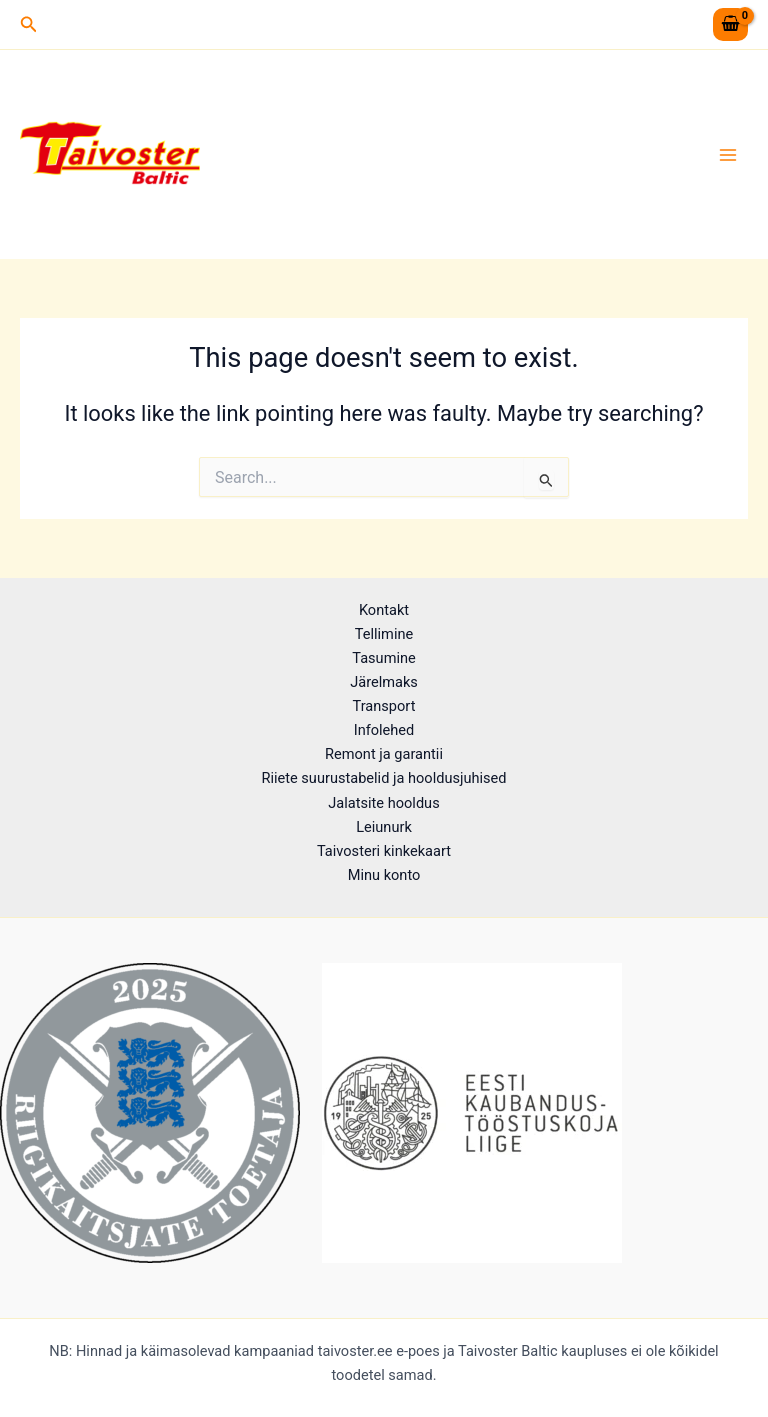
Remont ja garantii (384, 754)
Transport (384, 706)
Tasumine (384, 658)
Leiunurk (384, 827)
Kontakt (384, 610)
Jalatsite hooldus (383, 803)
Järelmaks (384, 682)
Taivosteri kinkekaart (384, 851)
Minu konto (384, 875)
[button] (29, 24)
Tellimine (384, 634)
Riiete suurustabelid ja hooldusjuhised (383, 778)
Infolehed (384, 730)
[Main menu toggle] (728, 154)
